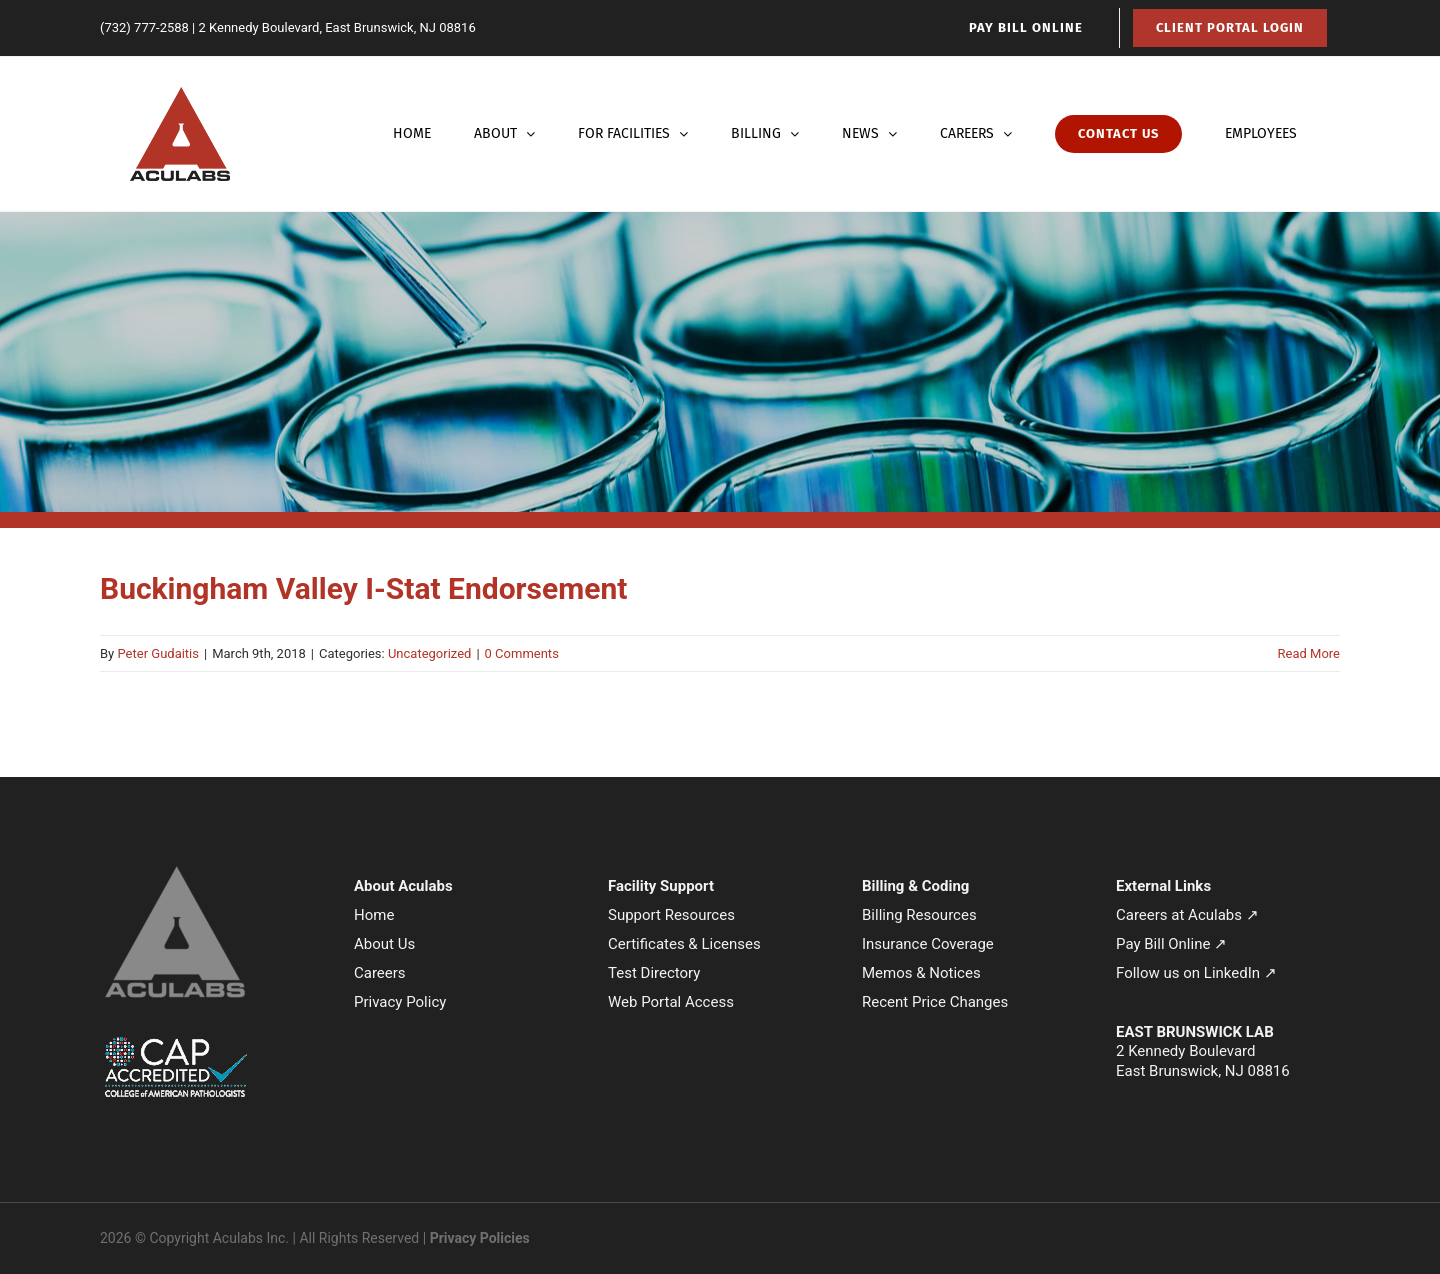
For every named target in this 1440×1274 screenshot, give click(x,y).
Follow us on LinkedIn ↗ (1196, 973)
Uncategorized (429, 653)
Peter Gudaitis (158, 653)
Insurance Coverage (928, 944)
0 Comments (522, 653)
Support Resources (671, 915)
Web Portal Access (671, 1002)
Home (374, 915)
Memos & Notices (921, 973)
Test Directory (654, 973)
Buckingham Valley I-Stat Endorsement (363, 588)
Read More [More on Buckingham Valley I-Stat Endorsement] (1309, 653)
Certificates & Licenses (684, 944)
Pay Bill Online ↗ (1171, 944)
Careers (380, 973)
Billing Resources (919, 915)
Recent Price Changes (935, 1002)
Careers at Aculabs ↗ (1187, 915)
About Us (384, 944)
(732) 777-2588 (144, 27)
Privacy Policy (400, 1002)
